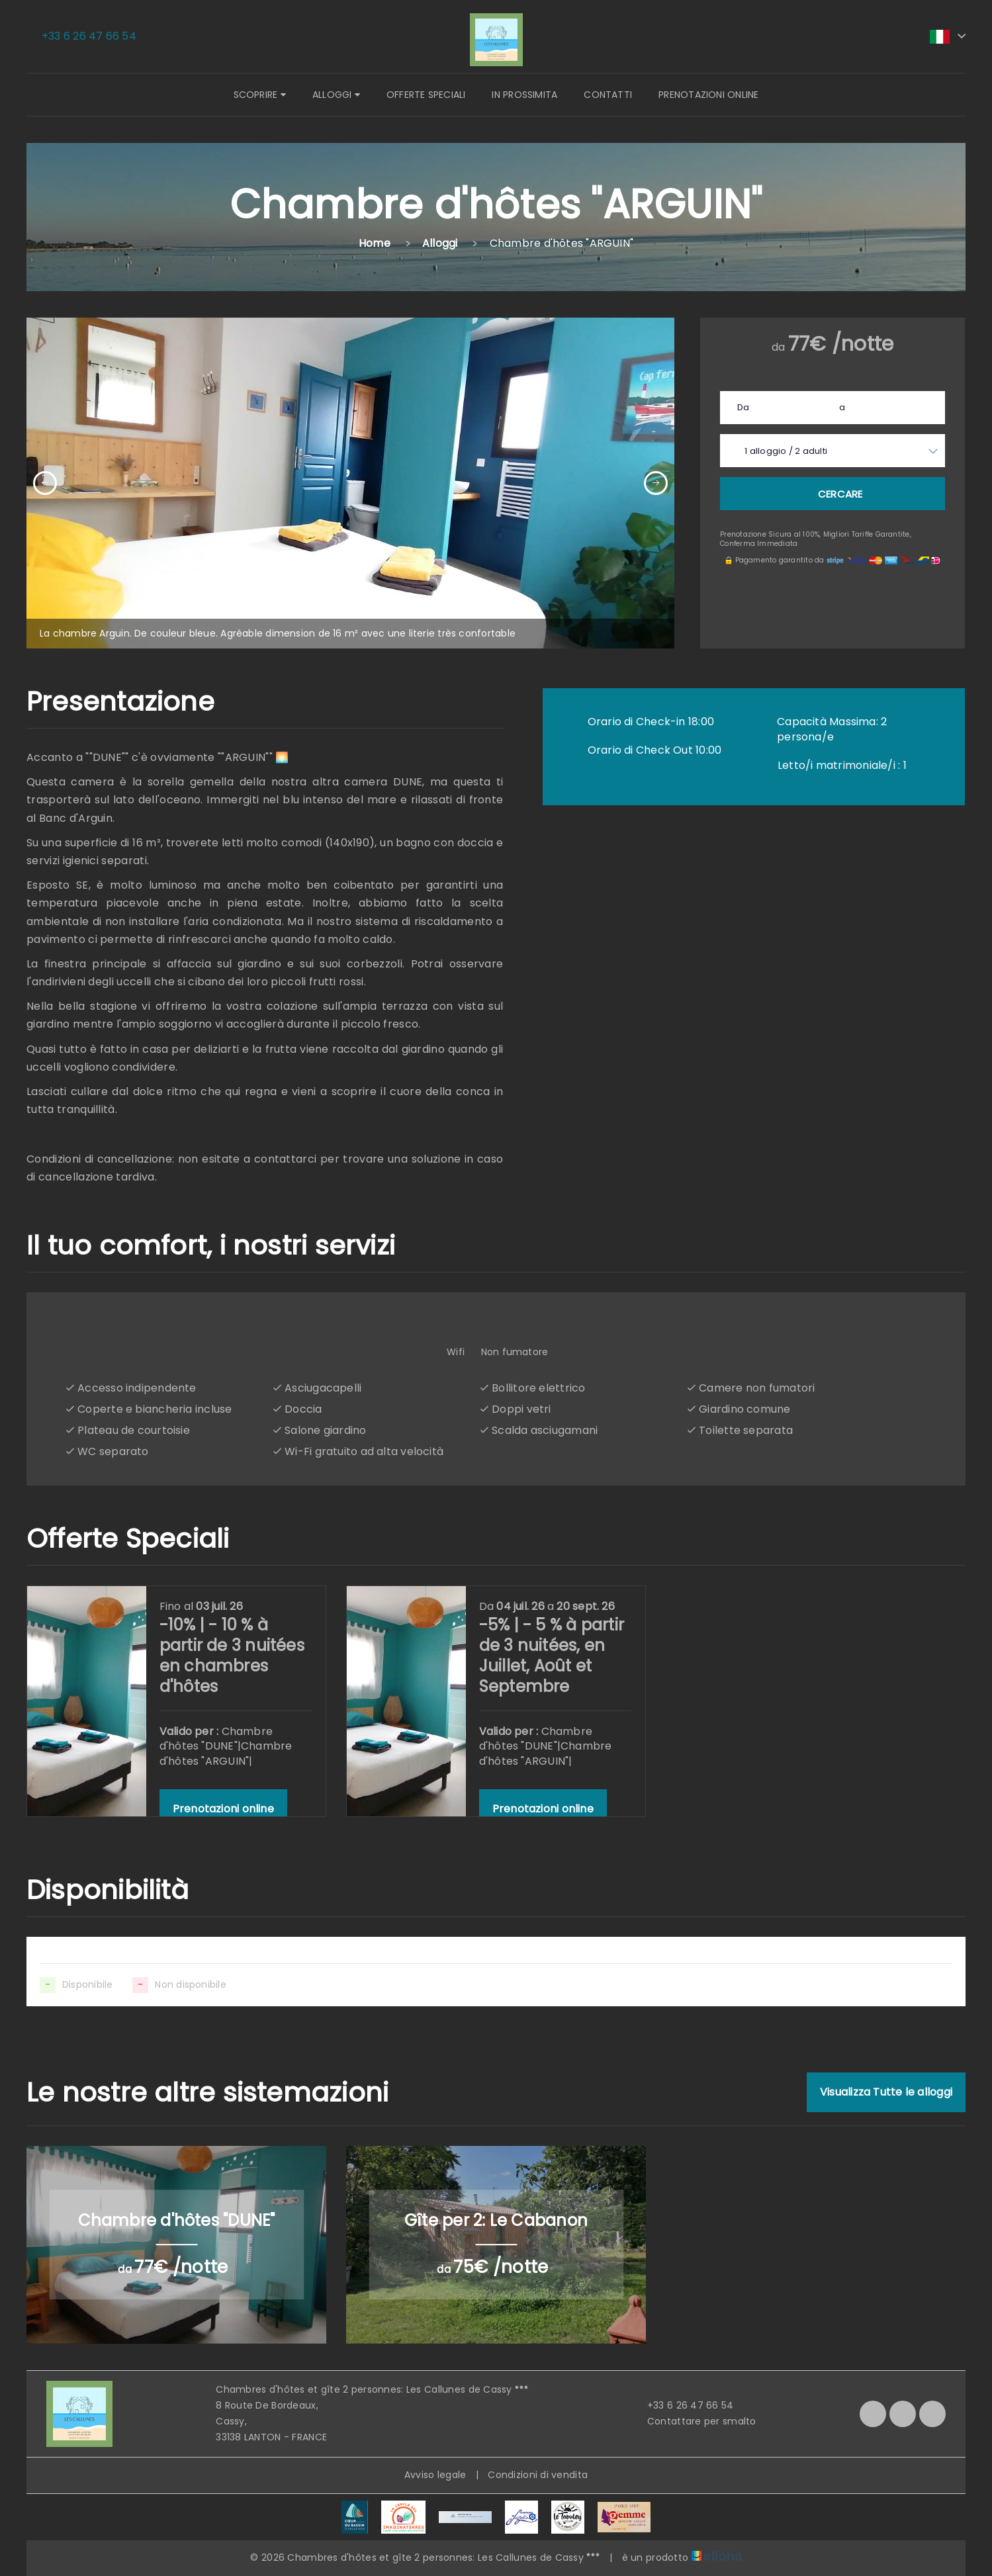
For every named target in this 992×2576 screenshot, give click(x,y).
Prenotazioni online (708, 94)
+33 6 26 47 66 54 (683, 2405)
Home (374, 243)
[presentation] (45, 483)
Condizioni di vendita (538, 2474)
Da (743, 407)
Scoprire (260, 94)
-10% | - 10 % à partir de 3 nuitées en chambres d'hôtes (231, 1656)
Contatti (608, 94)
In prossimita (524, 94)
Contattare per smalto (694, 2421)
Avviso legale (435, 2474)
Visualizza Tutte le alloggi (886, 2092)
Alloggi (336, 94)
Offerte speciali (426, 94)
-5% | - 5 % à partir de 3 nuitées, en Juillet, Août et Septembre (551, 1656)
